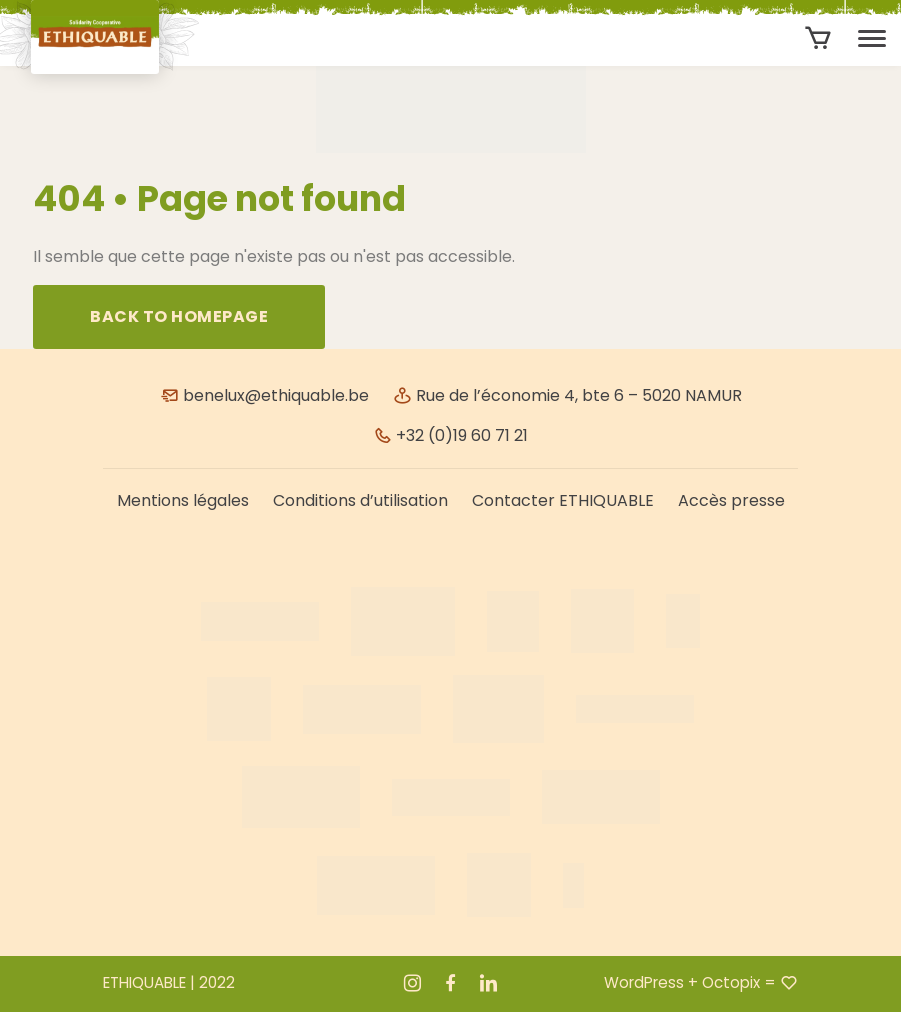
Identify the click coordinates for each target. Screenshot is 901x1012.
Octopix (731, 982)
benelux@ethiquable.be (264, 395)
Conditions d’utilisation (360, 500)
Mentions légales (183, 500)
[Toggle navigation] (872, 39)
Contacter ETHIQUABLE (563, 500)
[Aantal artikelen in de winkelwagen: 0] (818, 38)
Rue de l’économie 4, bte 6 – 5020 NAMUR (567, 395)
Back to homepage (179, 316)
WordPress (644, 982)
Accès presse (731, 500)
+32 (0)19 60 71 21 (450, 435)
